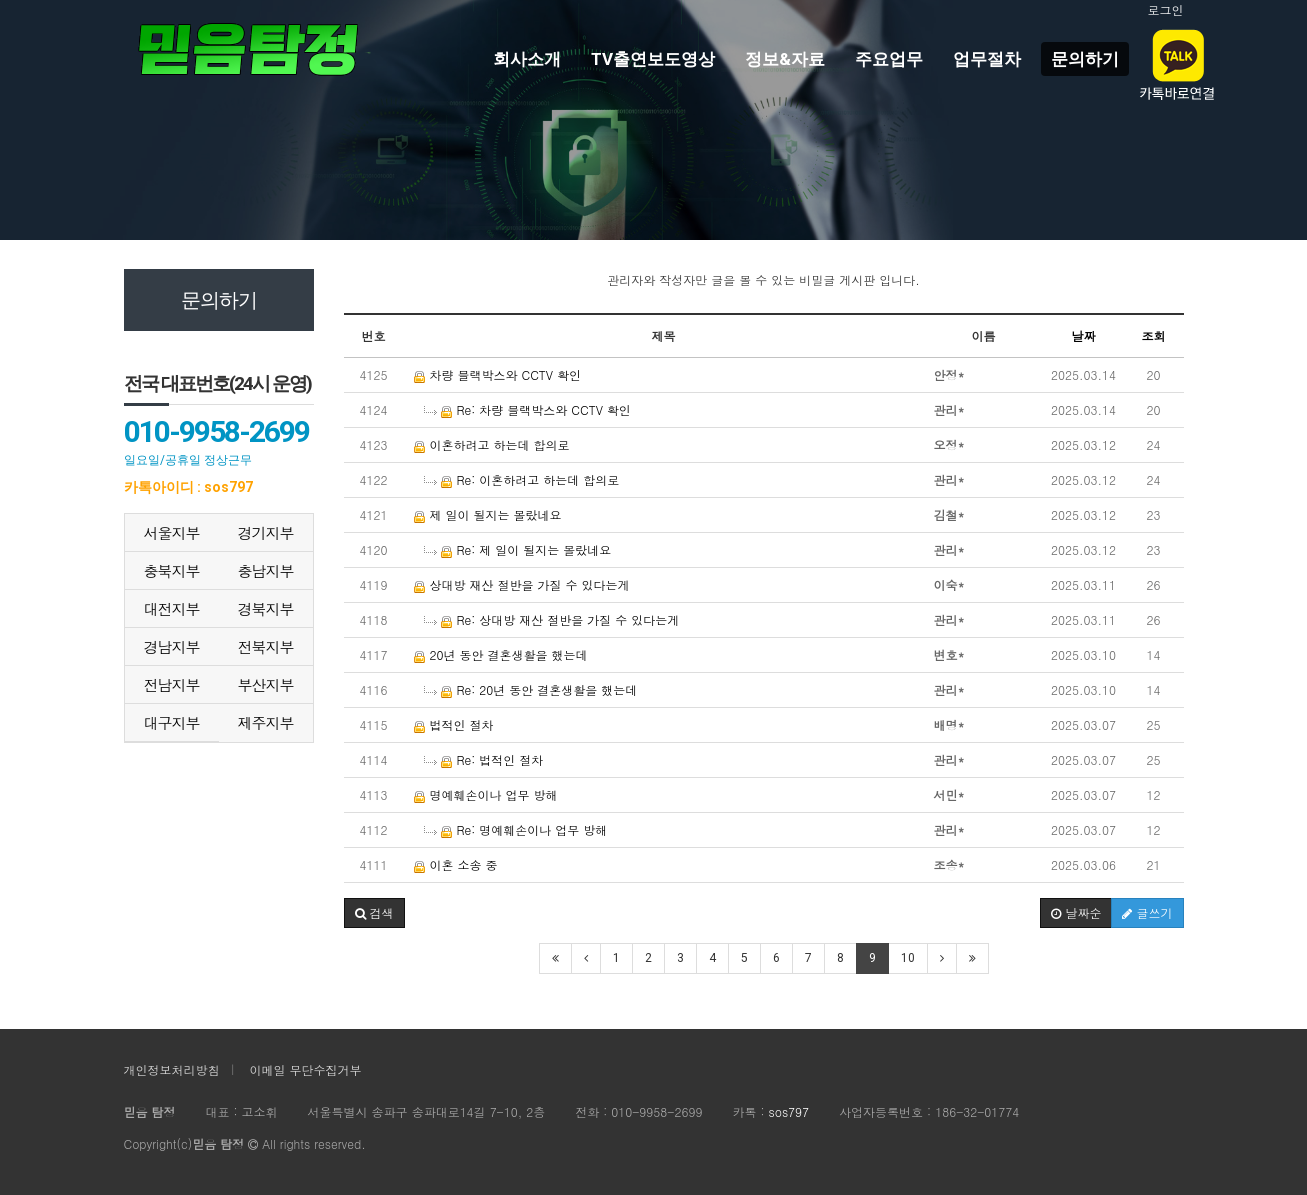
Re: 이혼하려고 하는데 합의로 (522, 479)
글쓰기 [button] (1147, 912)
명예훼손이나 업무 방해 (486, 794)
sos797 (789, 1111)
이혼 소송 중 (456, 864)
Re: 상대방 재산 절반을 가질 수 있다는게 (552, 619)
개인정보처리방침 (172, 1069)
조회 (1154, 335)
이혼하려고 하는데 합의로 (492, 444)
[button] (374, 913)
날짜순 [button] (1076, 912)
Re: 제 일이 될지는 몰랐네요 (518, 549)
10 (908, 958)
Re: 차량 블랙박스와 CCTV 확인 (527, 409)
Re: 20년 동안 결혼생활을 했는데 (531, 689)
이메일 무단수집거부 (306, 1069)
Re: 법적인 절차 (484, 759)
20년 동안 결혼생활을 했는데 (501, 654)
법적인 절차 (454, 724)
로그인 (1166, 9)
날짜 (1084, 335)
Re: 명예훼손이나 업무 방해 (516, 829)
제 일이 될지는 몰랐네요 (488, 514)
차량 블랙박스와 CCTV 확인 (498, 374)
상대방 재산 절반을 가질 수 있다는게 (522, 584)
